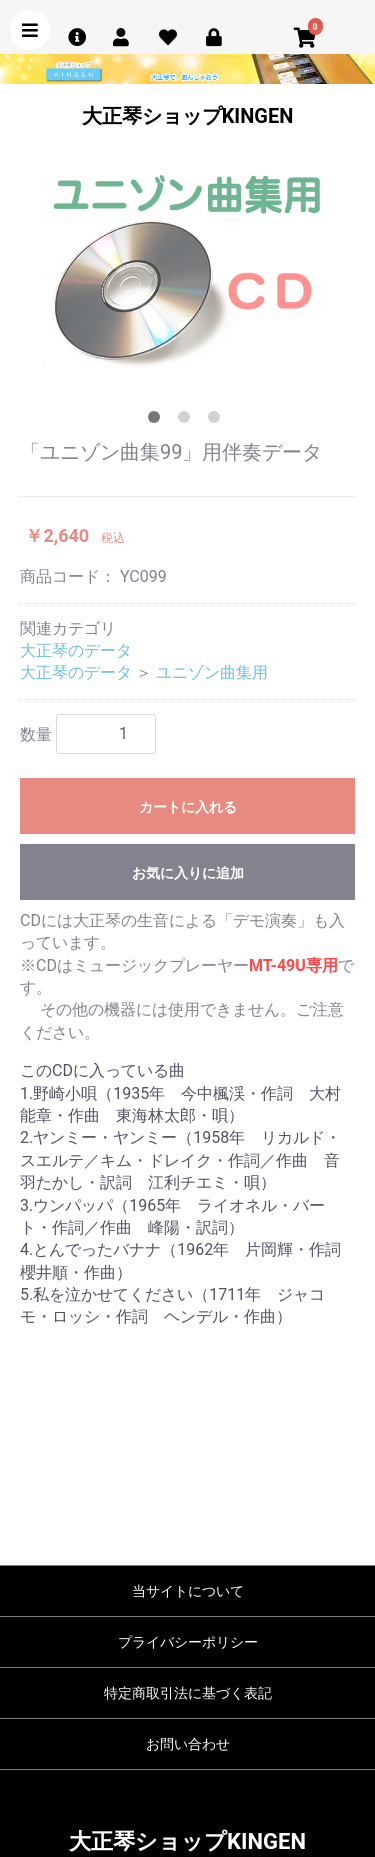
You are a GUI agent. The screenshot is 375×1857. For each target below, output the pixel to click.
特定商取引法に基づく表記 (188, 1693)
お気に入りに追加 (188, 873)
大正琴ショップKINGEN (188, 116)
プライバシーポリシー (188, 1642)
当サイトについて (188, 1591)
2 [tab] (188, 421)
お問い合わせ (188, 1744)
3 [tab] (218, 421)
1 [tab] (158, 421)
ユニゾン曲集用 (212, 672)
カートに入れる (188, 807)
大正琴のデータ (76, 650)
